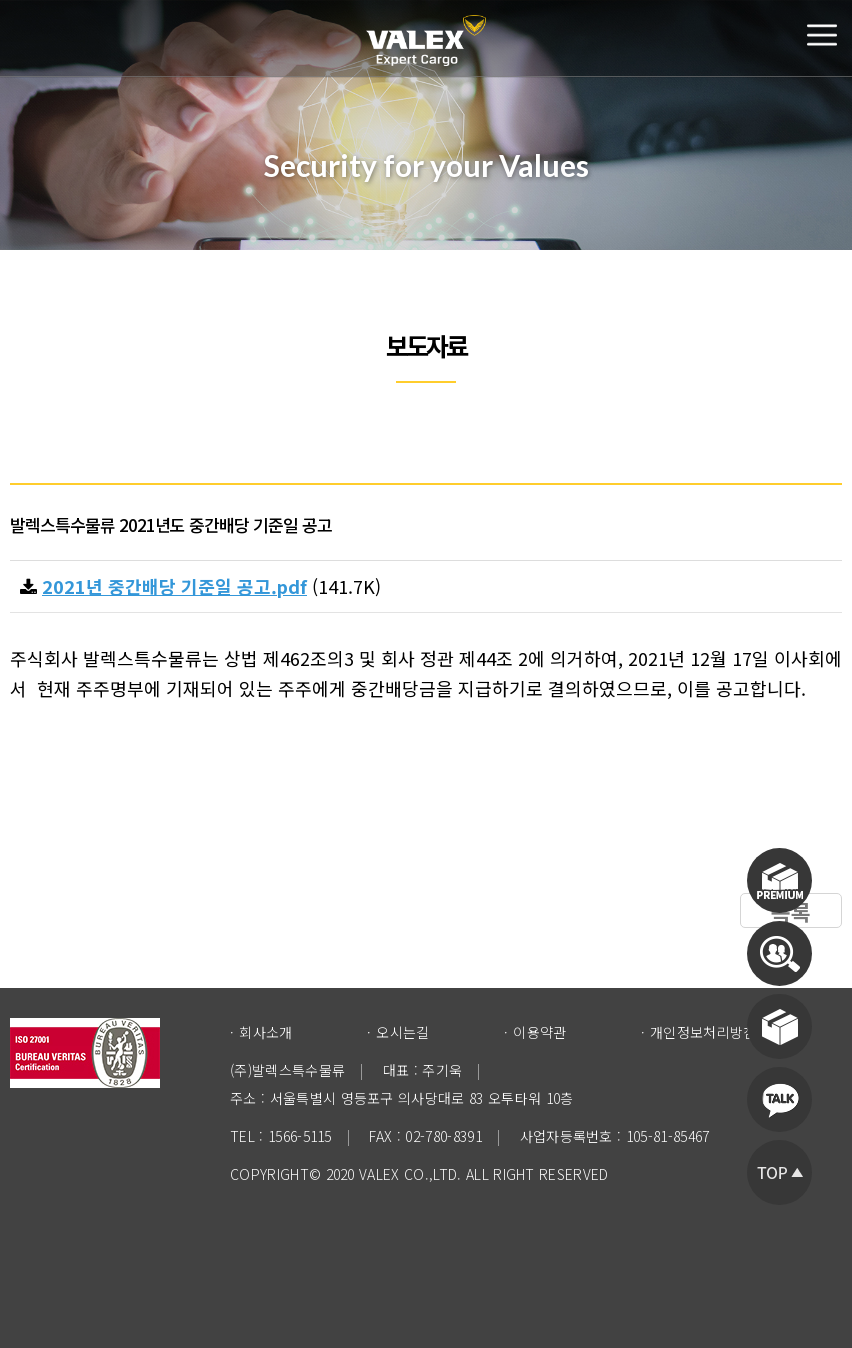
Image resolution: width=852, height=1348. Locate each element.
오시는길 (402, 1032)
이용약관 (539, 1032)
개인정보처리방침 (703, 1032)
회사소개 (265, 1032)
